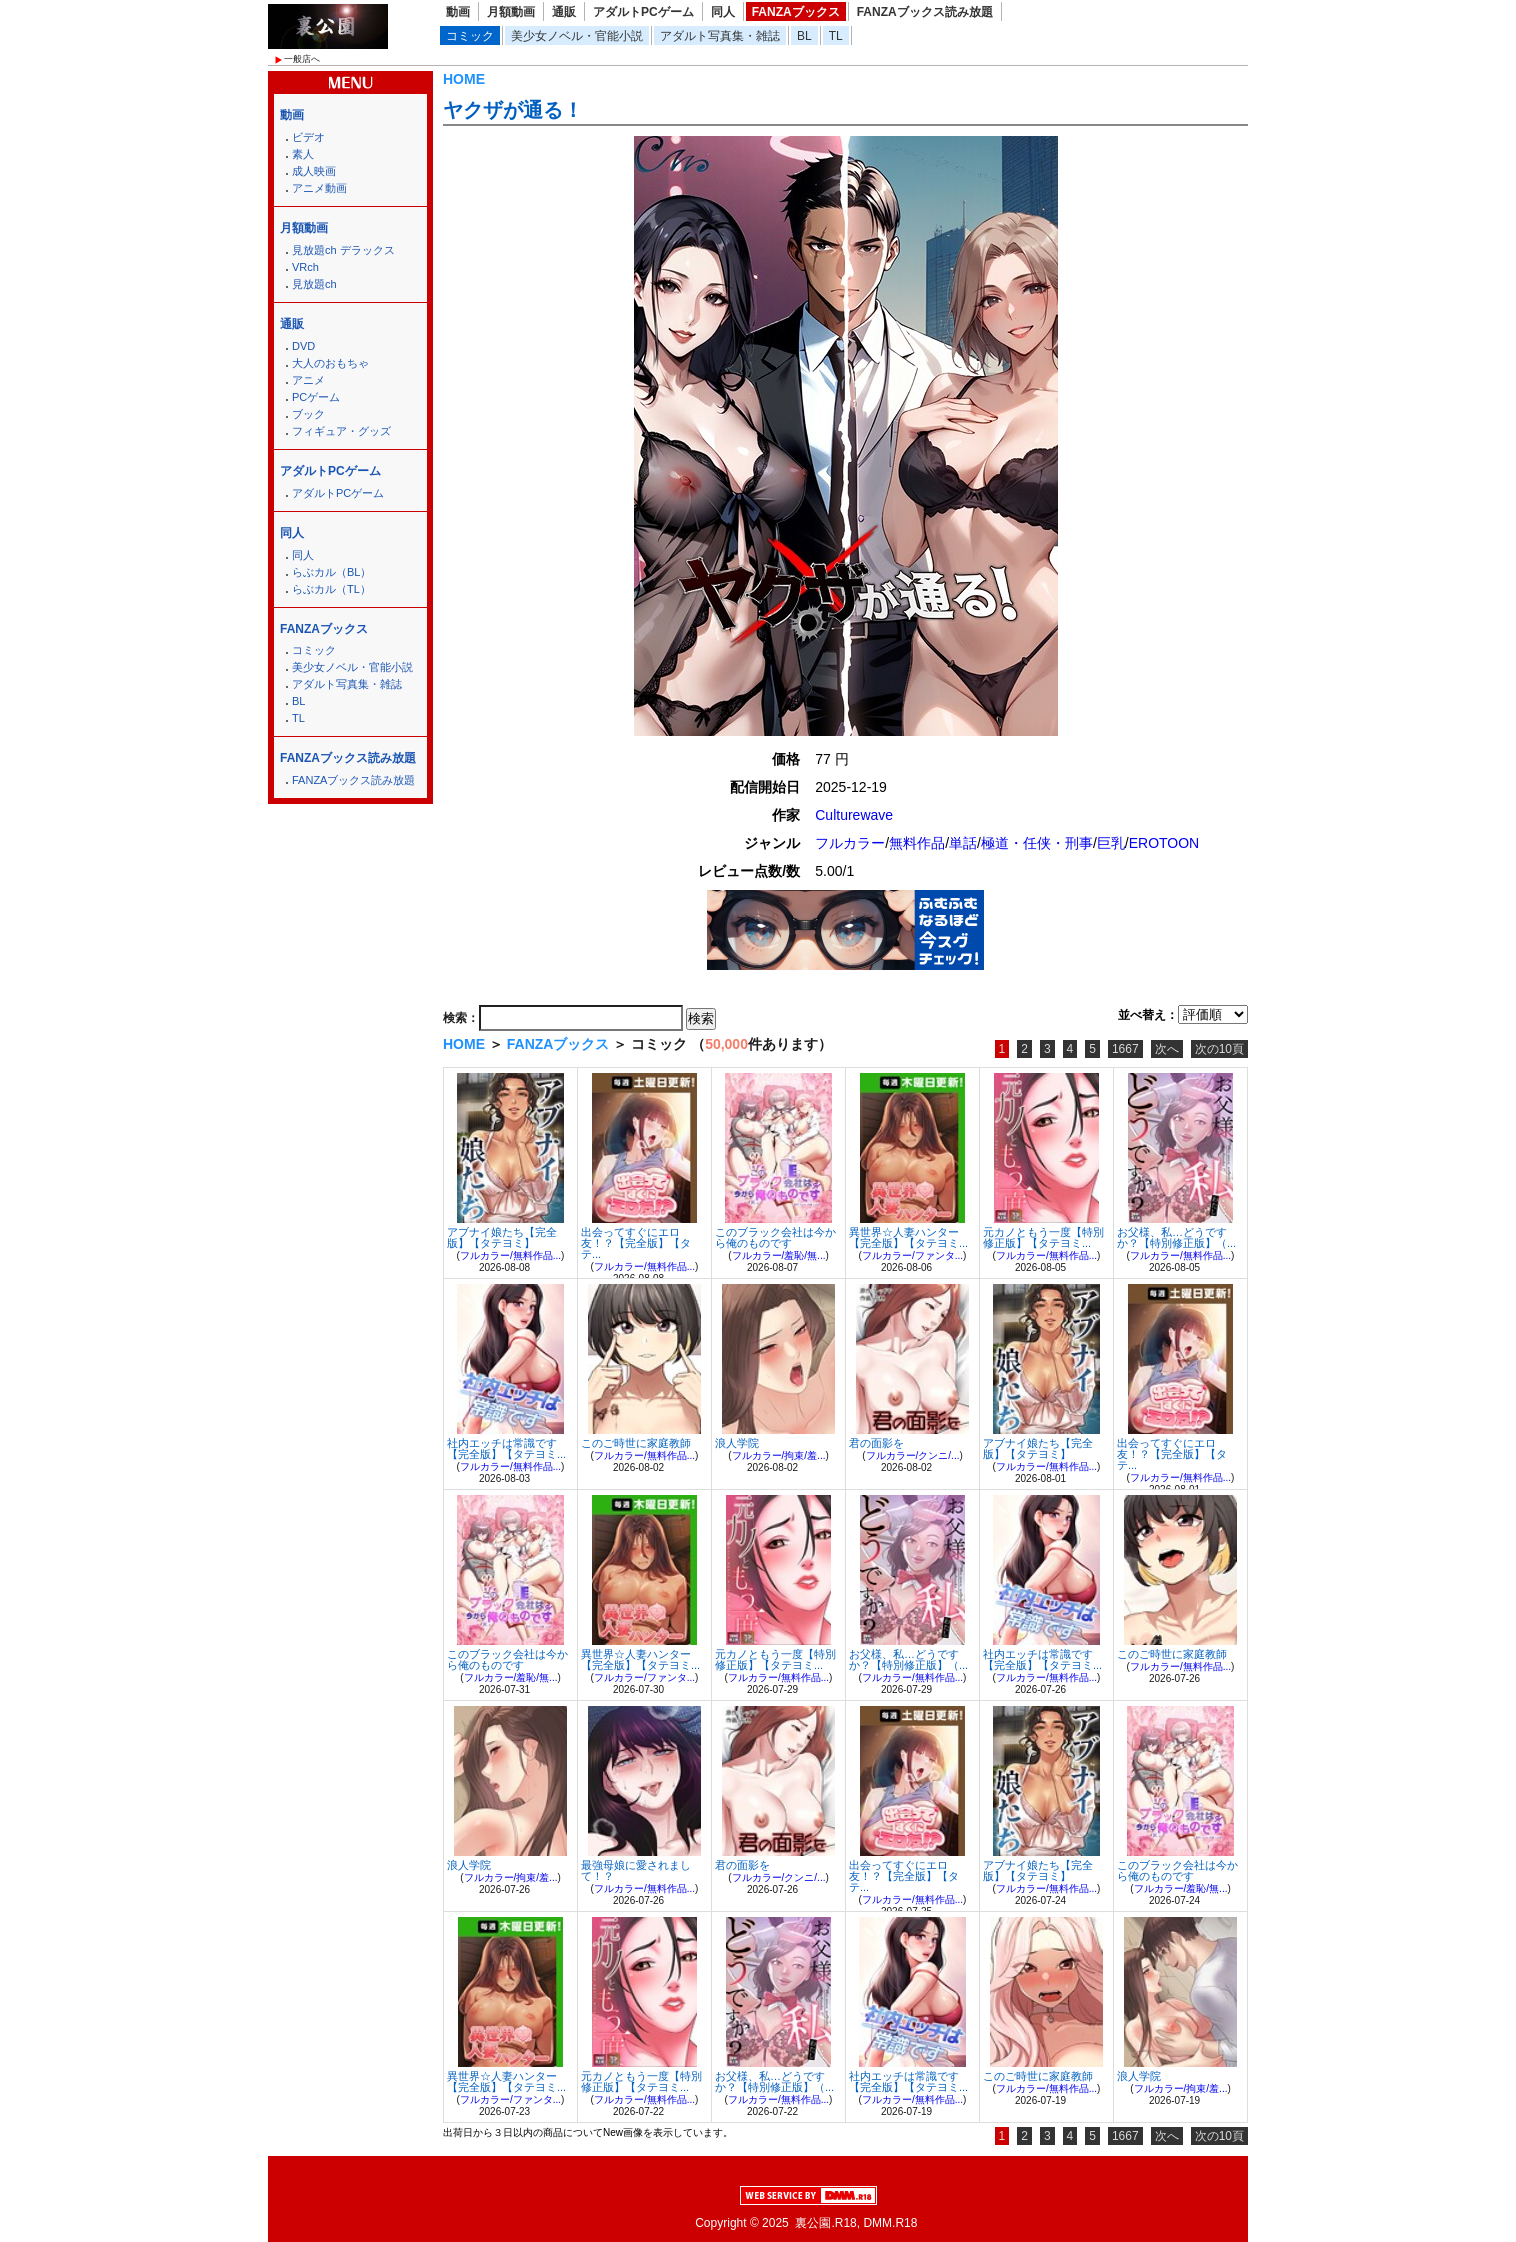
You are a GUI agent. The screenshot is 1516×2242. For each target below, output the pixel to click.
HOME (464, 79)
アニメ (308, 380)
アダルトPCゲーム (643, 12)
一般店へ (302, 59)
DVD (303, 346)
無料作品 (917, 843)
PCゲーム (316, 397)
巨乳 (1111, 843)
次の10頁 (1219, 1049)
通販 (564, 12)
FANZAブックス (796, 12)
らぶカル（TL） (331, 589)
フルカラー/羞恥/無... (779, 1255)
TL (836, 36)
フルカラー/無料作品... (510, 1255)
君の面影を (876, 1443)
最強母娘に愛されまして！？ (636, 1870)
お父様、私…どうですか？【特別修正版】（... (1176, 1237)
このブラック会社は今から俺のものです (775, 1237)
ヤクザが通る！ (513, 110)
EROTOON (1164, 843)
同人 (723, 12)
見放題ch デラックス (343, 250)
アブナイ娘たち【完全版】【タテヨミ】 (502, 1237)
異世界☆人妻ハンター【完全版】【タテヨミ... (908, 1237)
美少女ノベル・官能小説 (577, 36)
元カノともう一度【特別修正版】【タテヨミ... (1043, 1237)
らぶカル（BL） (331, 572)
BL (804, 36)
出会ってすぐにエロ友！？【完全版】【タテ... (636, 1243)
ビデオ (308, 137)
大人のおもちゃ (330, 363)
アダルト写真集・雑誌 (720, 36)
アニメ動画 (319, 188)
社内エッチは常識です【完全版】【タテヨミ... (506, 1448)
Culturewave (854, 815)
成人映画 (314, 171)
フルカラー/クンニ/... (913, 1455)
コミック (470, 36)
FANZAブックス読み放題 (925, 12)
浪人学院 (737, 1443)
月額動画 (511, 12)
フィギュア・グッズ (341, 431)
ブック (308, 414)
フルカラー (850, 843)
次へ (1167, 1049)
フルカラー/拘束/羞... (779, 1455)
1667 (1125, 1049)
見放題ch (314, 284)
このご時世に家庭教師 (636, 1443)
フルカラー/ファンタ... (912, 1255)
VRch (305, 267)
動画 (458, 12)
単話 (963, 843)
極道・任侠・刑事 (1037, 843)
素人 (303, 154)
